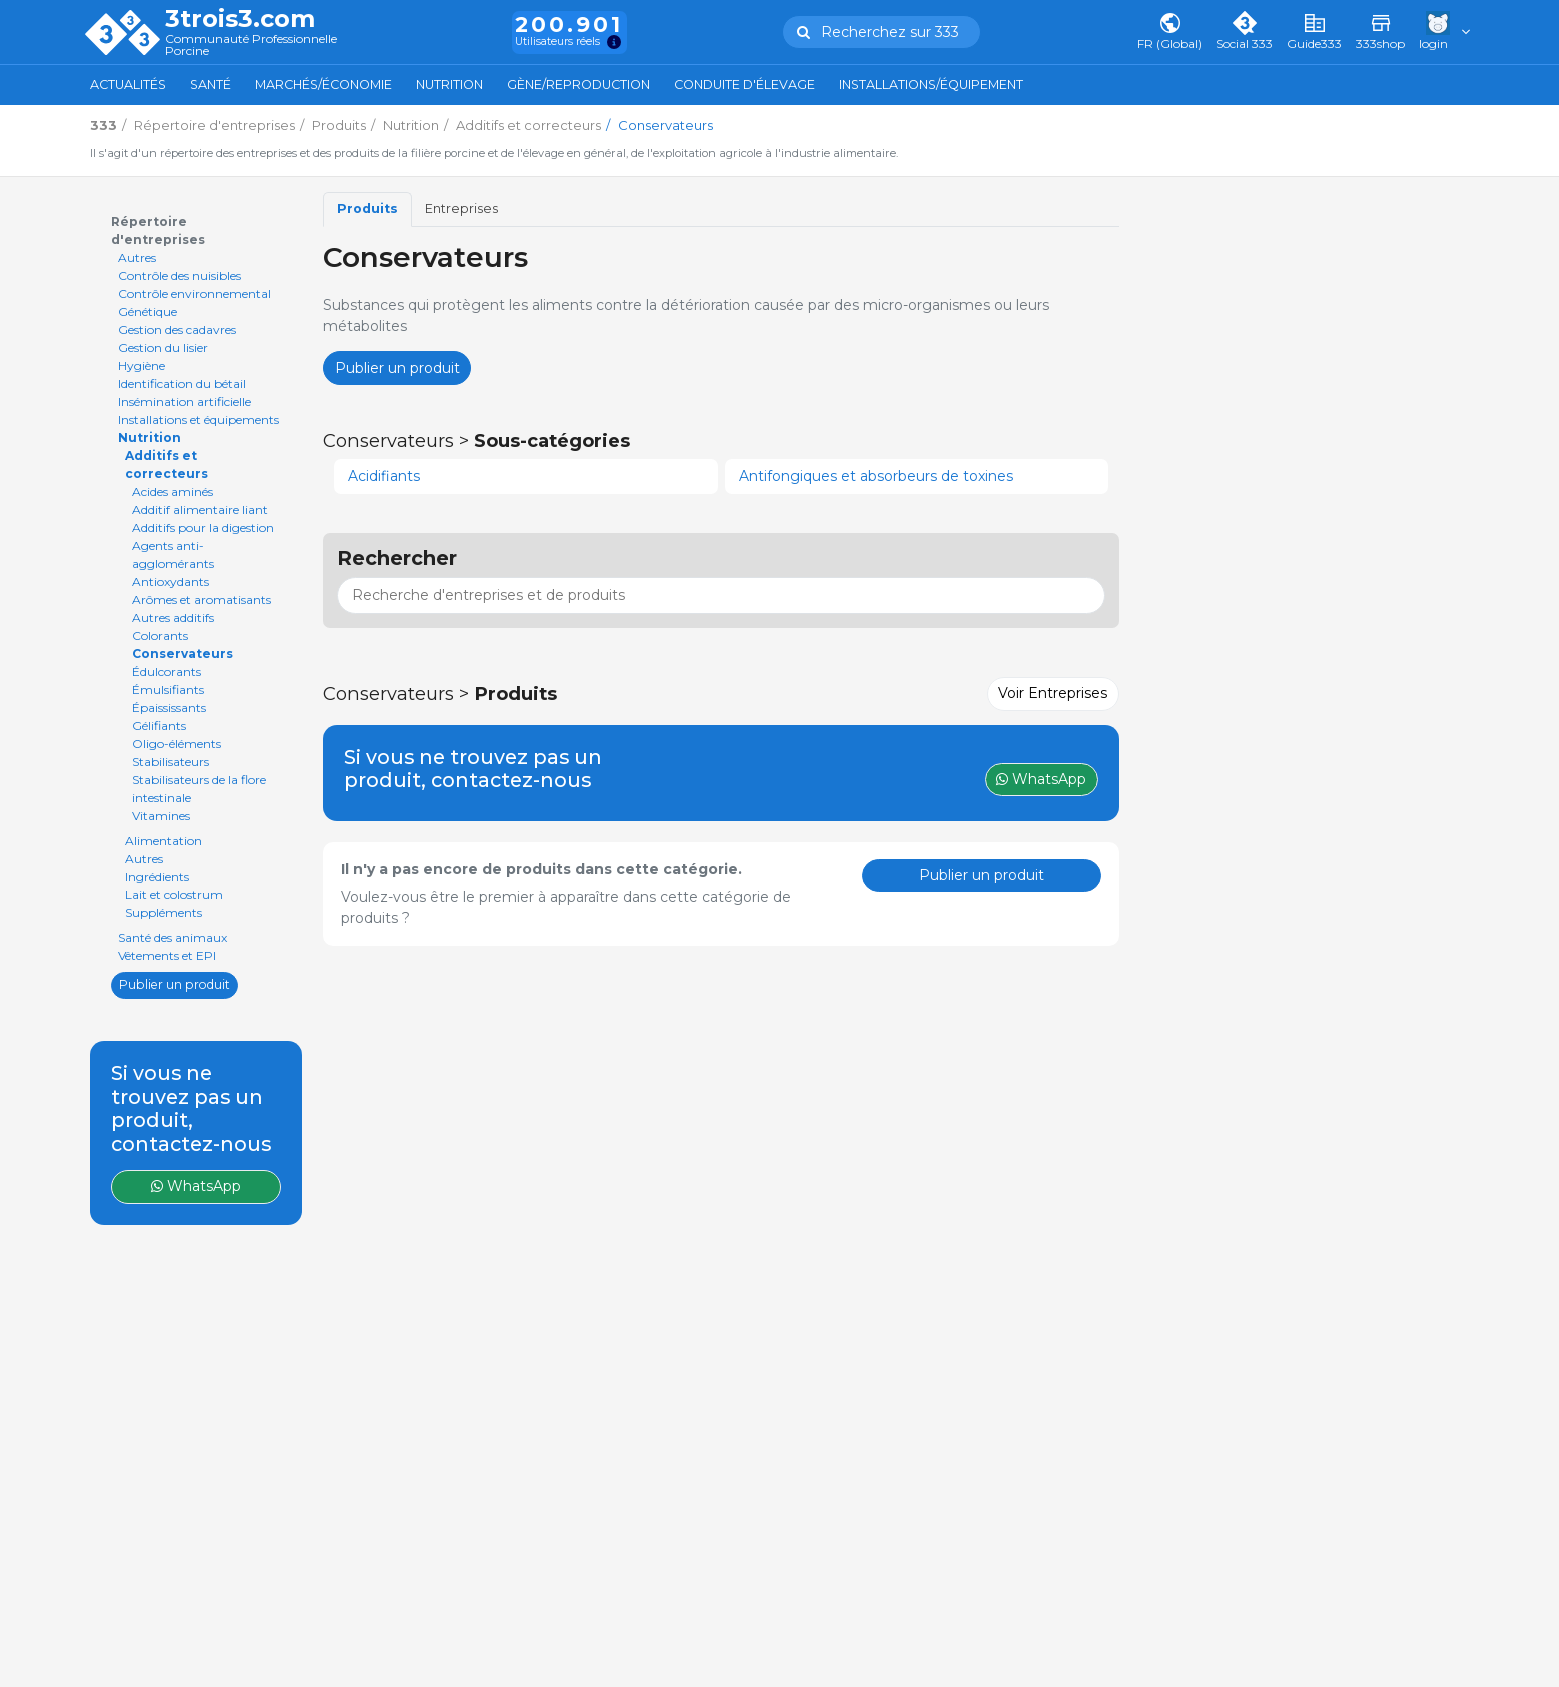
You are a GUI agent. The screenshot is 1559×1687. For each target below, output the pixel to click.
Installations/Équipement (931, 84)
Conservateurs (182, 653)
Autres (137, 257)
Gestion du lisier (163, 347)
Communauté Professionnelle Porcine (251, 45)
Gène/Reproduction (578, 84)
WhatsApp (196, 1186)
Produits (367, 208)
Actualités (128, 84)
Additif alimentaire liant (200, 509)
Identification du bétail (182, 383)
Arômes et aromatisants (201, 599)
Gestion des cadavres (177, 329)
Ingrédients (157, 876)
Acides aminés (172, 491)
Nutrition (449, 84)
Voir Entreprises (1052, 693)
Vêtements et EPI (167, 955)
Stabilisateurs (170, 761)
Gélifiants (159, 725)
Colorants (160, 635)
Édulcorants (166, 671)
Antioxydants (170, 581)
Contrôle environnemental (194, 293)
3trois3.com (240, 19)
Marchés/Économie (323, 84)
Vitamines (161, 815)
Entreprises (461, 208)
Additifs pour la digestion (203, 527)
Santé (210, 84)
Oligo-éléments (176, 743)
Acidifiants (384, 476)
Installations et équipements (198, 419)
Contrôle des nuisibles (179, 275)
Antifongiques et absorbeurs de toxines (876, 476)
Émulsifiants (168, 689)
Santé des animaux (172, 937)
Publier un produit (174, 984)
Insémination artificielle (184, 401)
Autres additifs (173, 617)
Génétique (147, 311)
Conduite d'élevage (744, 84)
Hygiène (141, 365)
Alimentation (163, 840)
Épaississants (169, 707)
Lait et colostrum (174, 894)
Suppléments (163, 912)
